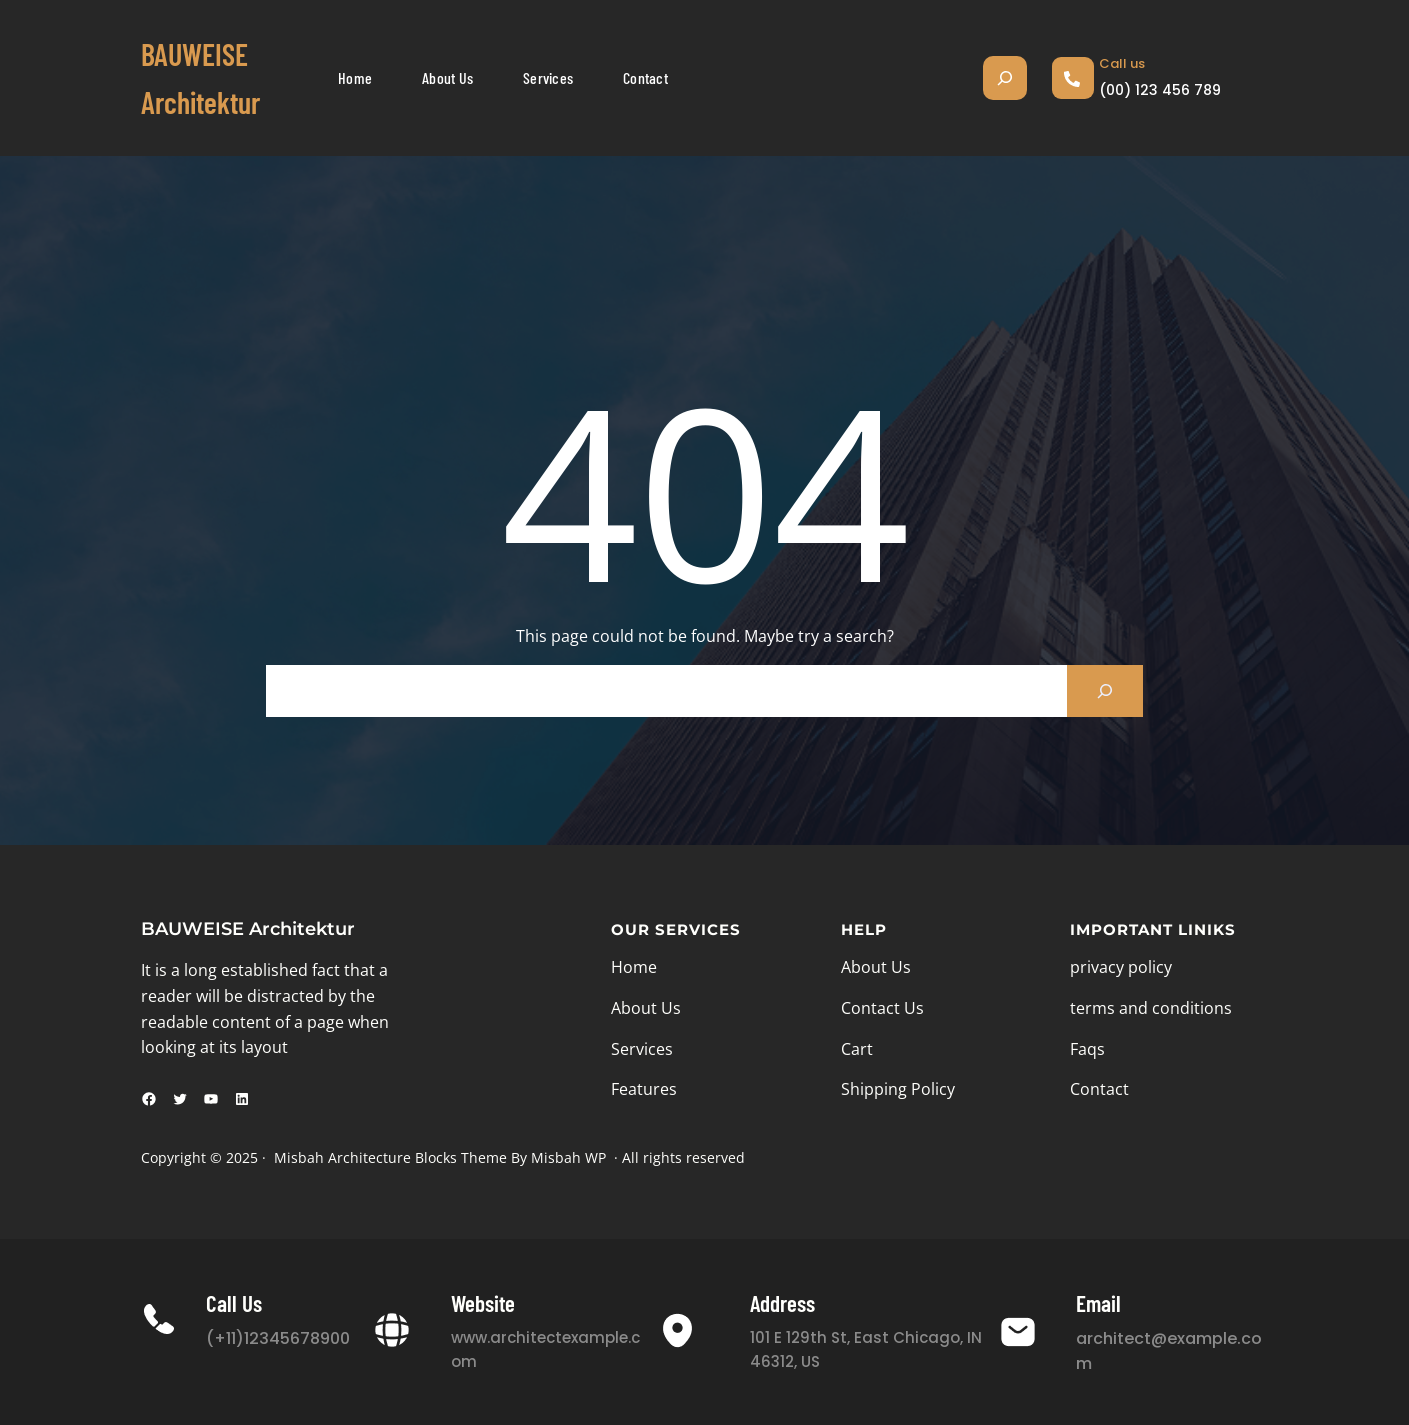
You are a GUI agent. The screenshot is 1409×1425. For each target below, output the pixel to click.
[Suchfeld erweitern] (1005, 78)
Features (644, 1089)
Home (634, 967)
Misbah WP (568, 1157)
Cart (857, 1049)
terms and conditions (1151, 1008)
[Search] (1105, 691)
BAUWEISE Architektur (248, 929)
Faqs (1087, 1049)
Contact (1099, 1089)
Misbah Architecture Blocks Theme (390, 1157)
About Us (646, 1008)
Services (642, 1049)
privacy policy (1121, 967)
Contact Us (882, 1008)
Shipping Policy (898, 1089)
